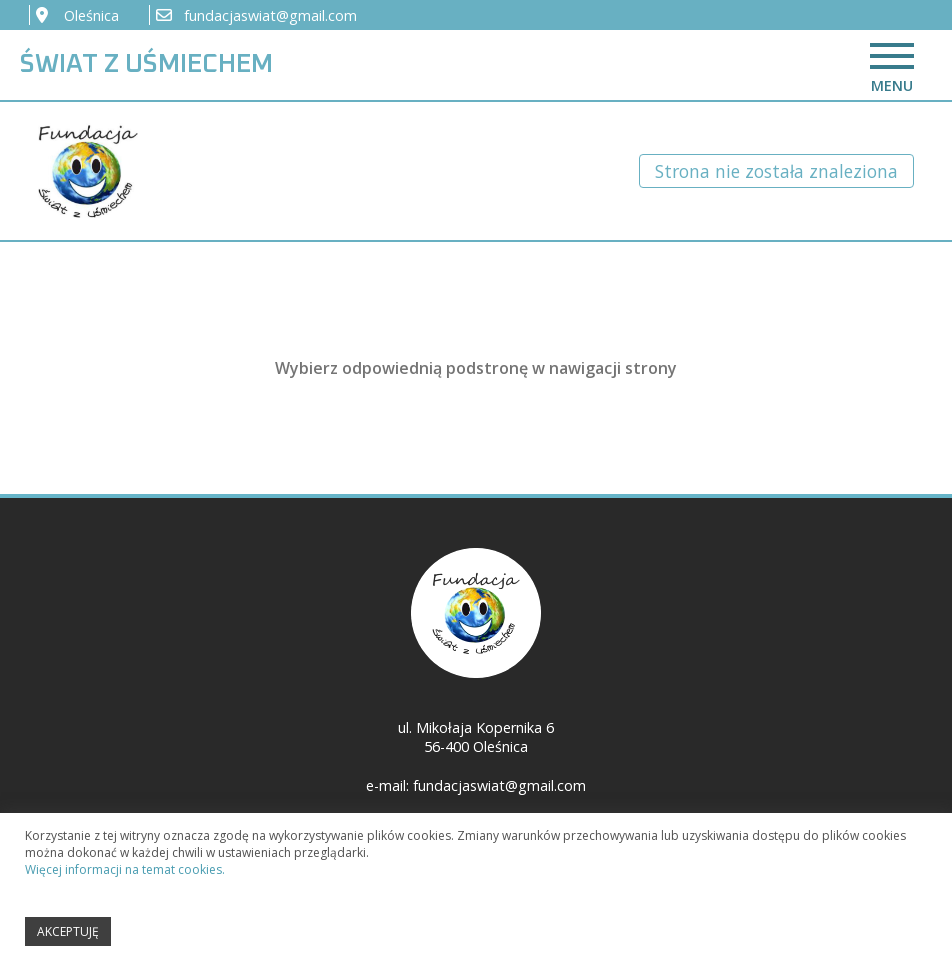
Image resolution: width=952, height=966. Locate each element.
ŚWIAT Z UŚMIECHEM (146, 64)
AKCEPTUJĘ (68, 935)
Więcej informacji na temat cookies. (125, 873)
